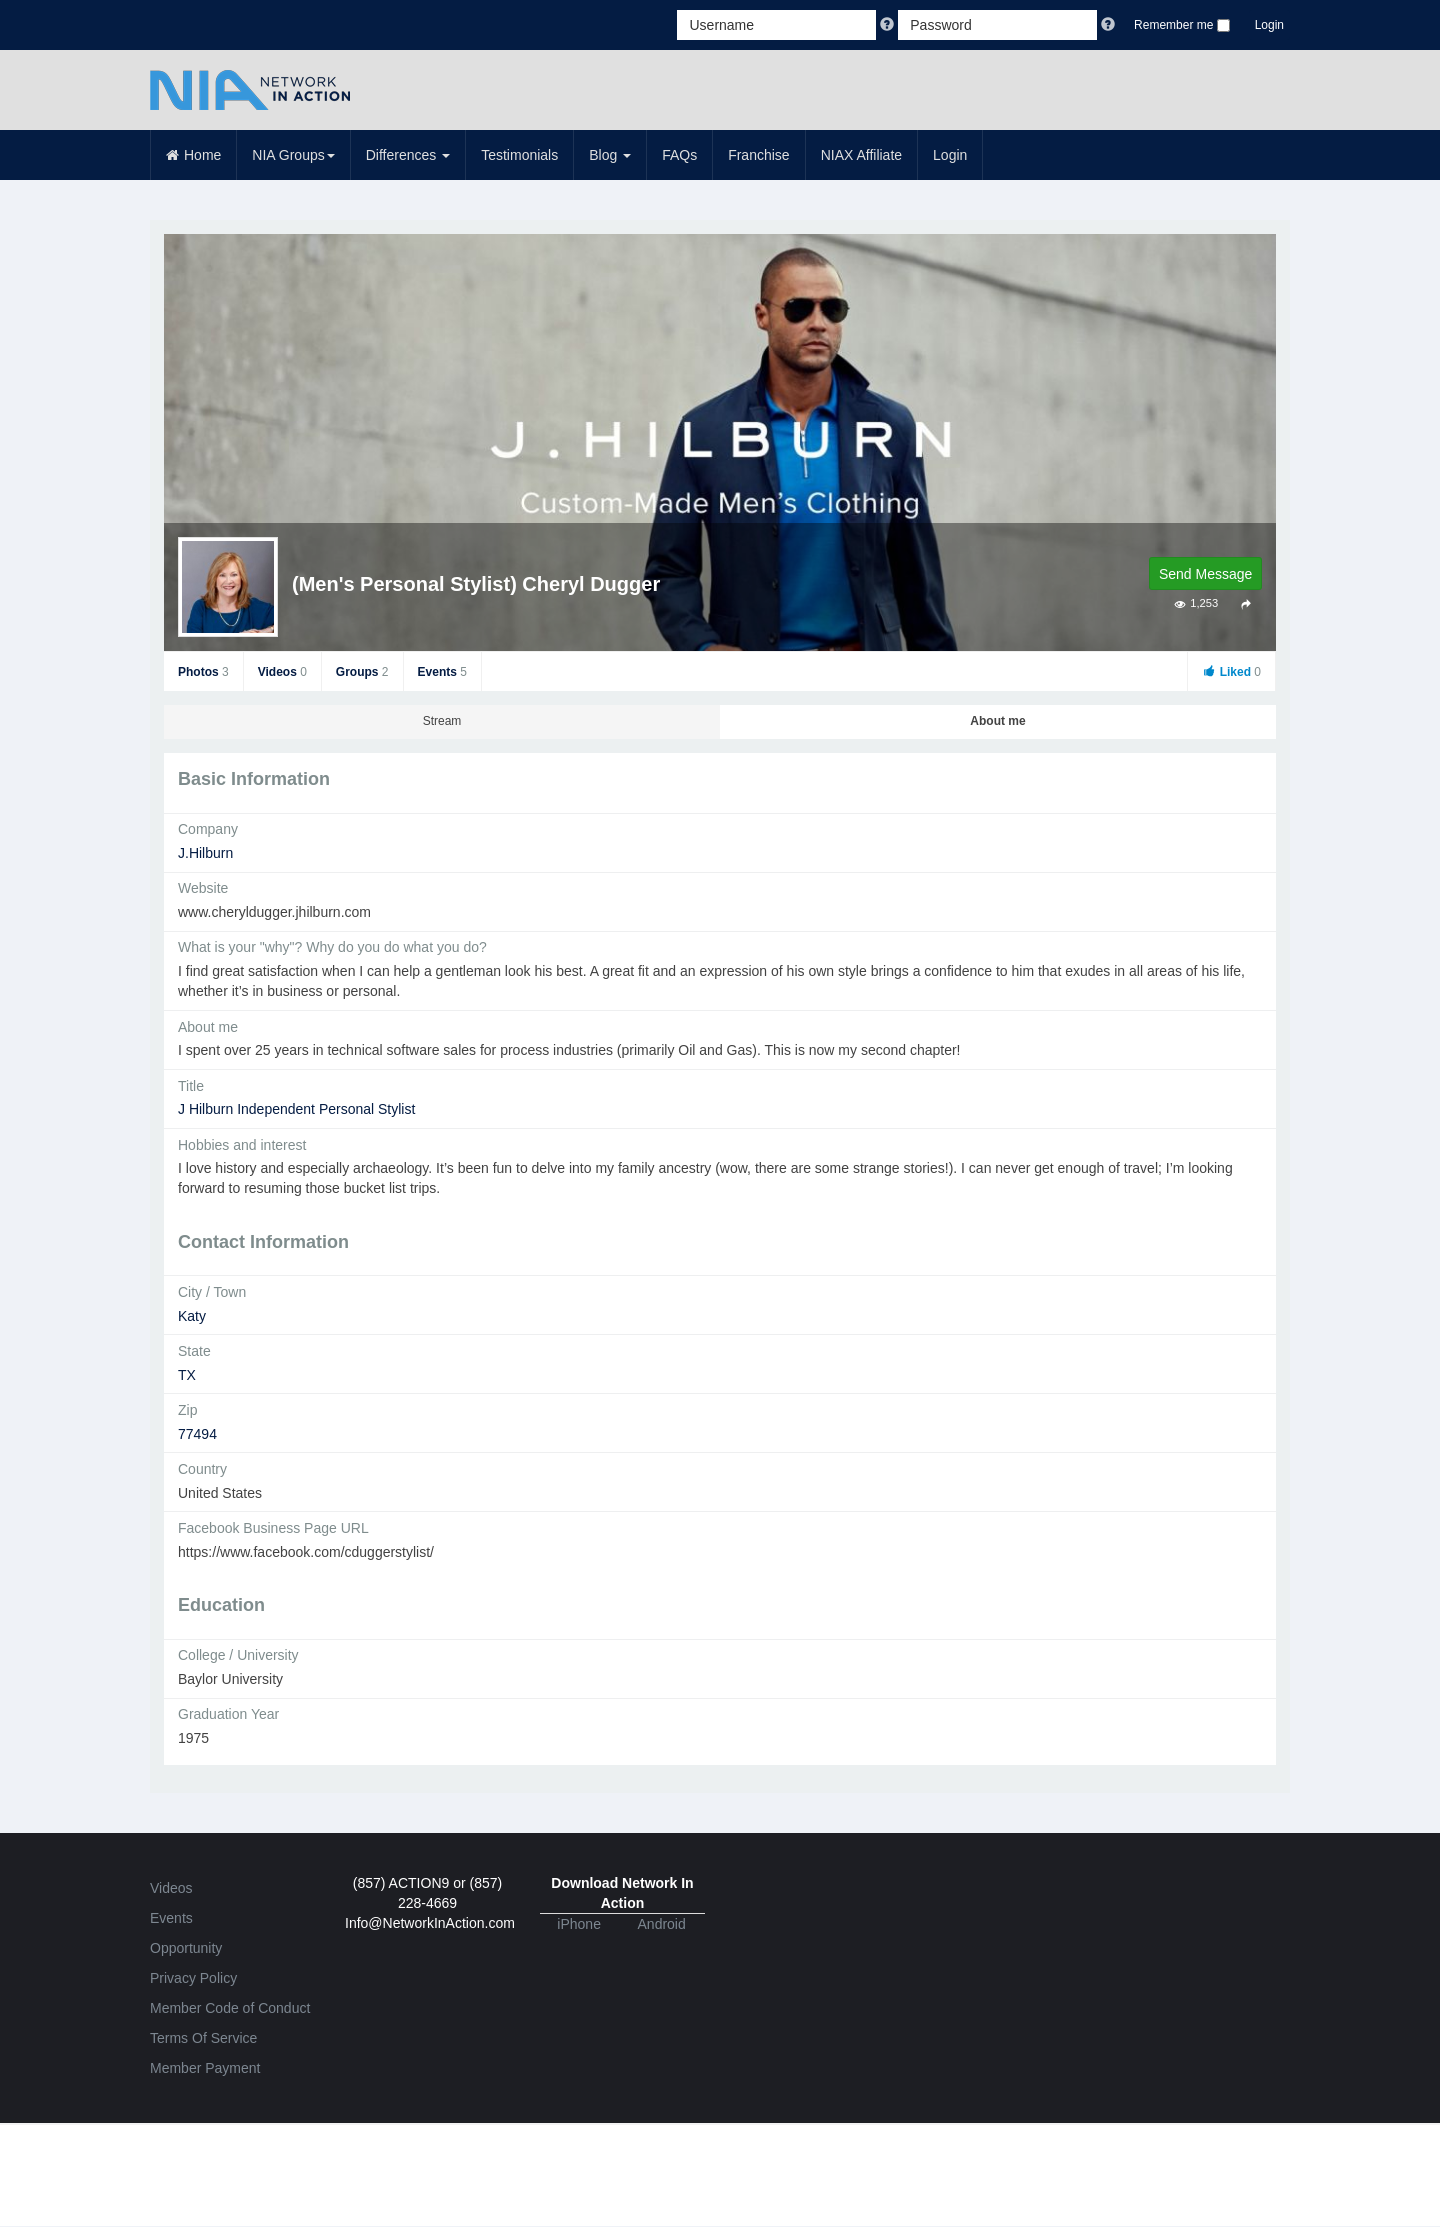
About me (997, 721)
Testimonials (519, 155)
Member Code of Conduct (230, 2008)
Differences (408, 155)
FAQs (679, 155)
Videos (282, 672)
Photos (203, 672)
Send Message (1205, 574)
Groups (362, 672)
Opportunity (186, 1948)
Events (442, 672)
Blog (610, 155)
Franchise (758, 155)
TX (187, 1375)
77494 (197, 1434)
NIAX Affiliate (861, 155)
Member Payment (205, 2068)
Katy (192, 1316)
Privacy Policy (193, 1978)
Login (1269, 25)
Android (662, 1924)
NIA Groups (293, 155)
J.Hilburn (205, 853)
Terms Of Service (203, 2038)
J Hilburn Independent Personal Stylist (296, 1109)
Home (193, 155)
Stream (442, 721)
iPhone (579, 1924)
